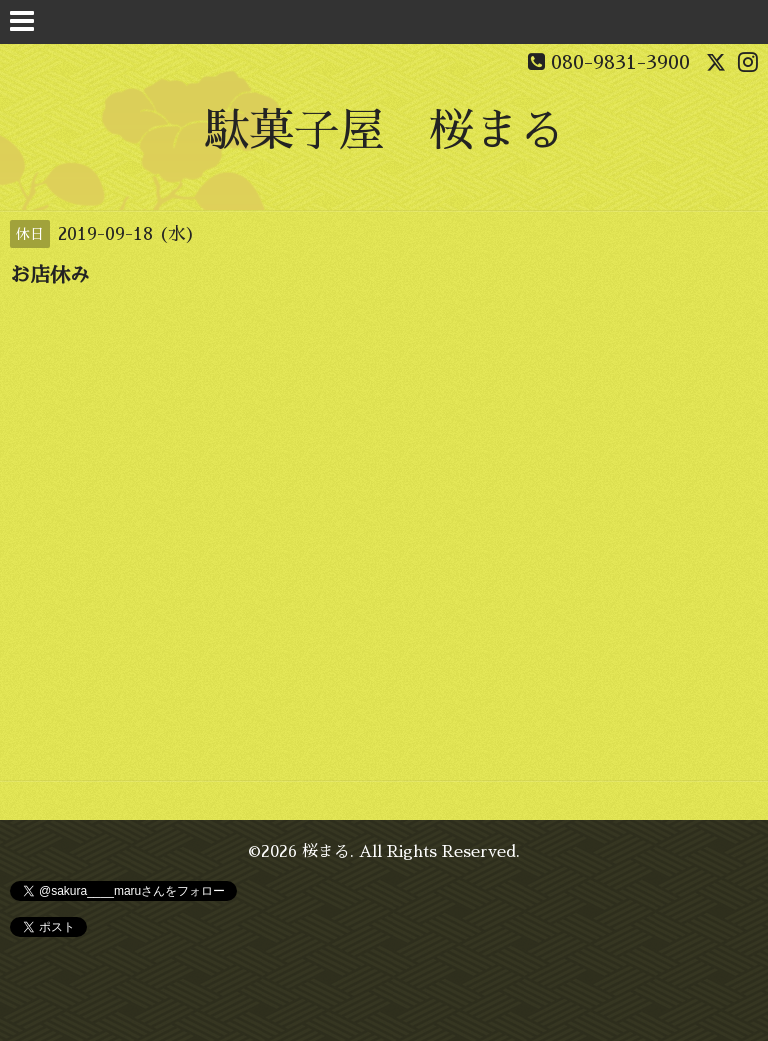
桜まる (326, 852)
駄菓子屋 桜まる (384, 130)
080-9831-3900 (620, 62)
